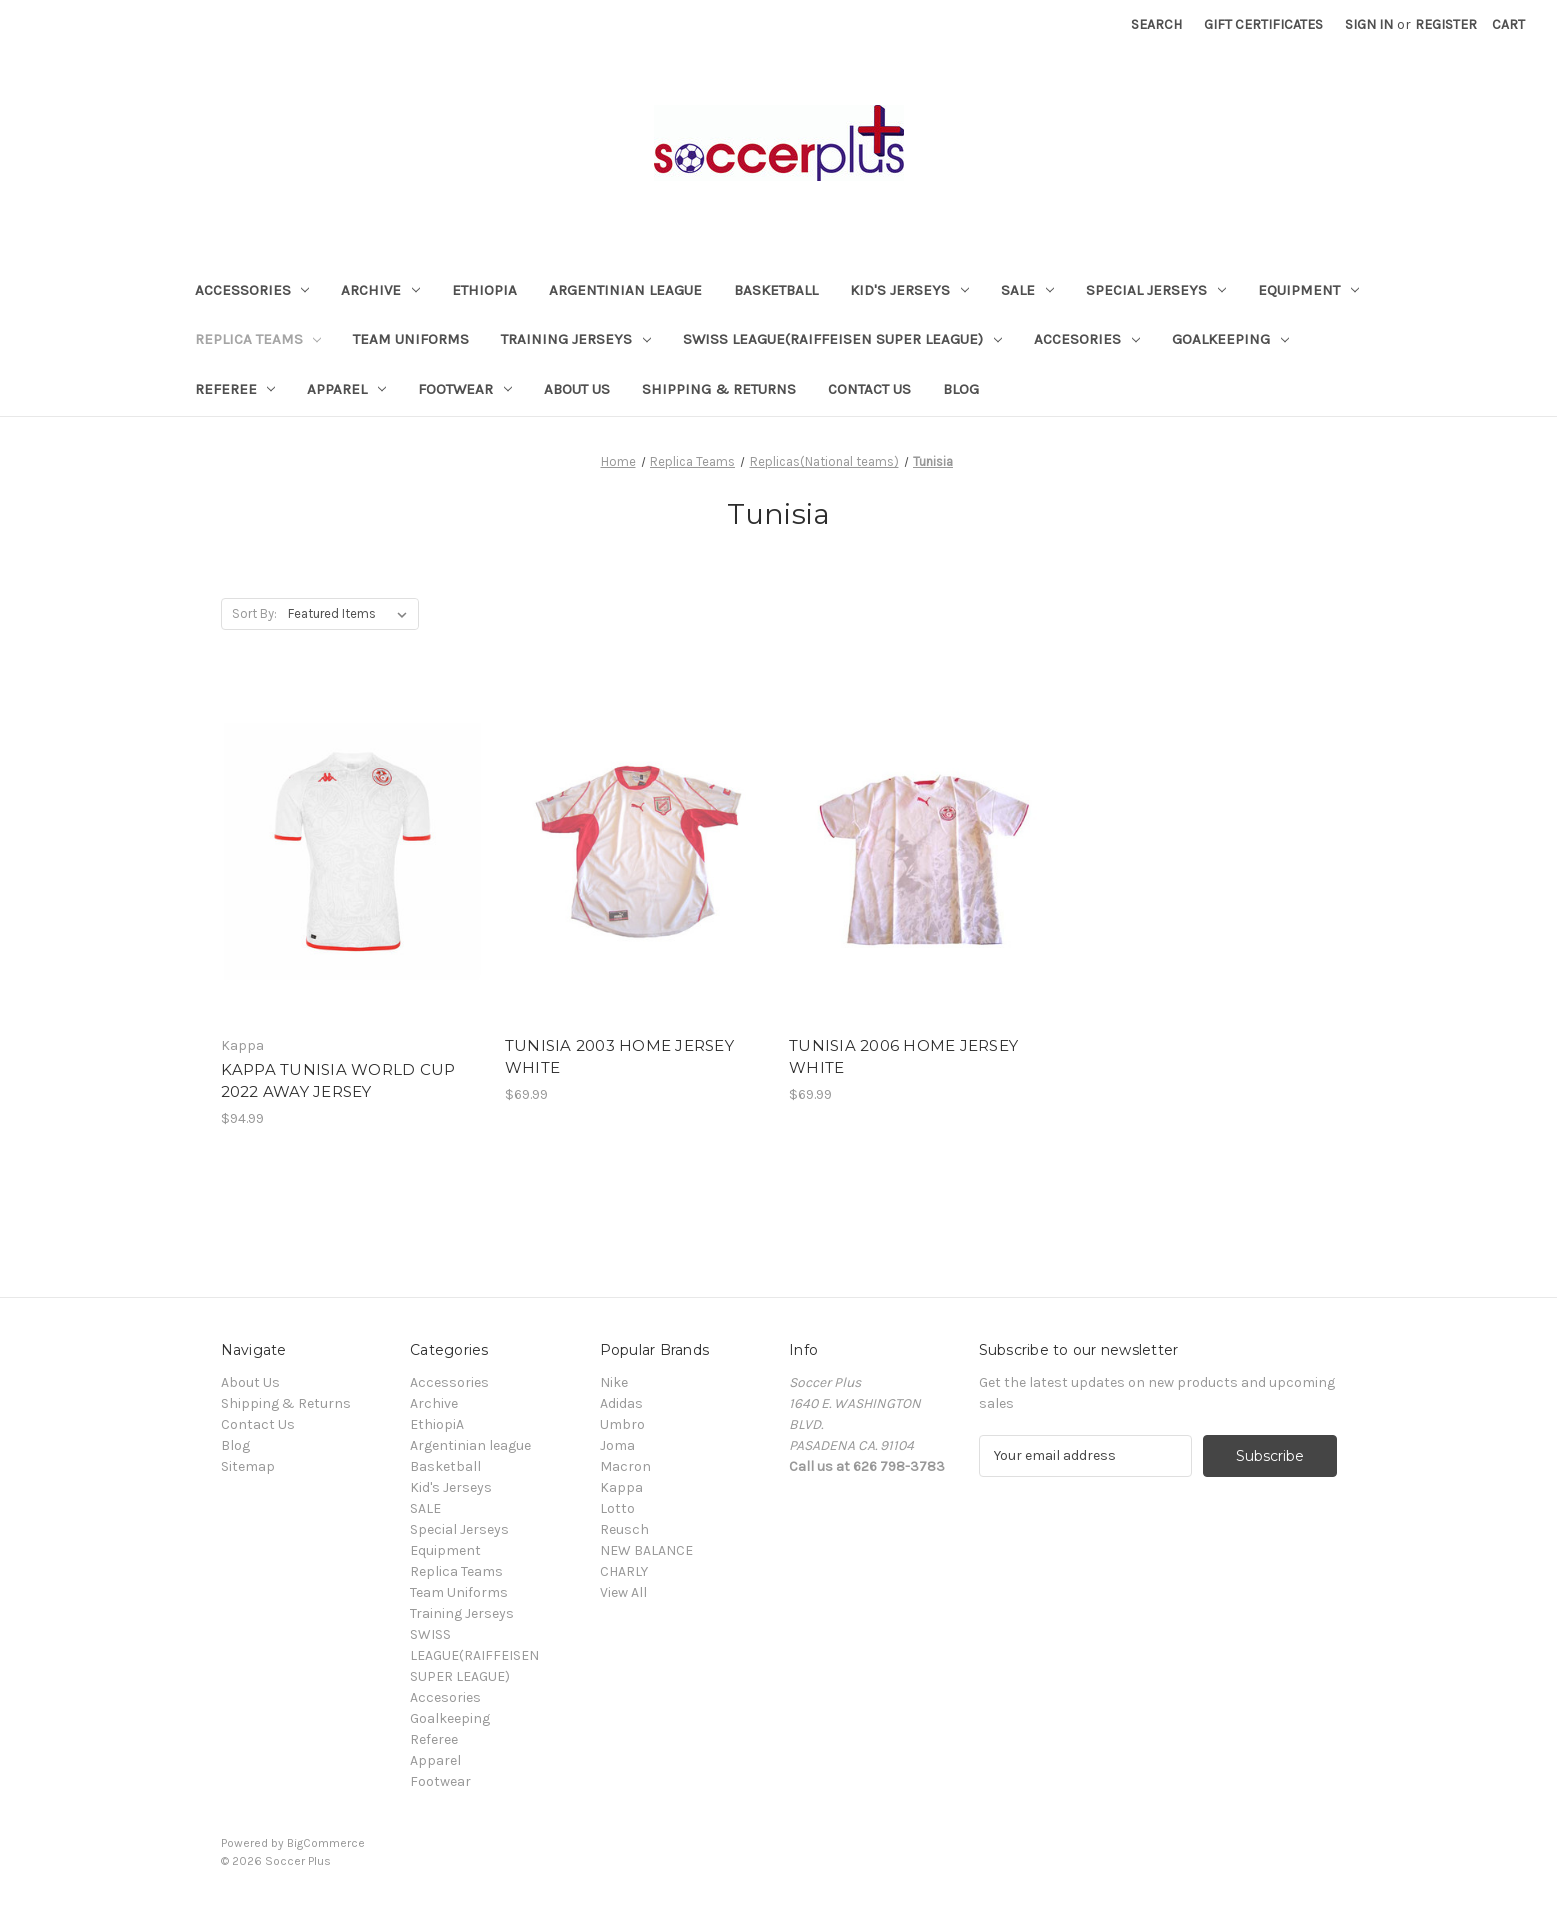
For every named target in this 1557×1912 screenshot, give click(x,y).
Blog (961, 389)
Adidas (621, 1403)
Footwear (465, 389)
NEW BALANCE (646, 1550)
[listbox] (351, 614)
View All (623, 1592)
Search (1156, 24)
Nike (614, 1382)
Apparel (346, 389)
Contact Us (869, 389)
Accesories (1087, 339)
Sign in (1369, 24)
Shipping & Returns (719, 389)
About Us (577, 389)
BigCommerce (326, 1843)
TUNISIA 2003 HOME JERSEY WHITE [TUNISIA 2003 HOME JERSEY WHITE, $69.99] (619, 1057)
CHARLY (624, 1571)
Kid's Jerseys (909, 290)
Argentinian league (625, 290)
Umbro (622, 1424)
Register (1446, 24)
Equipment (1308, 290)
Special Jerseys (1156, 290)
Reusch (624, 1529)
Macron (625, 1466)
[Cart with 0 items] (1508, 24)
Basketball (776, 290)
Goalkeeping (1230, 339)
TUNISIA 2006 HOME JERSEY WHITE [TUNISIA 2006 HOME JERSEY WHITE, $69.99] (903, 1057)
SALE (1027, 290)
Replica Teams (258, 339)
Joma (617, 1445)
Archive (380, 290)
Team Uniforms (411, 339)
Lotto (617, 1508)
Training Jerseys (576, 339)
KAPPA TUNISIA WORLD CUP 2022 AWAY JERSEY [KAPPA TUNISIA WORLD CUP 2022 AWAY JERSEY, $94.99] (338, 1081)
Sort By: (254, 613)
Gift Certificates (1263, 24)
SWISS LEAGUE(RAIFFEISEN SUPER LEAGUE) (842, 339)
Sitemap (248, 1466)
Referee (235, 389)
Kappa (621, 1487)
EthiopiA (484, 290)
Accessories (252, 290)
